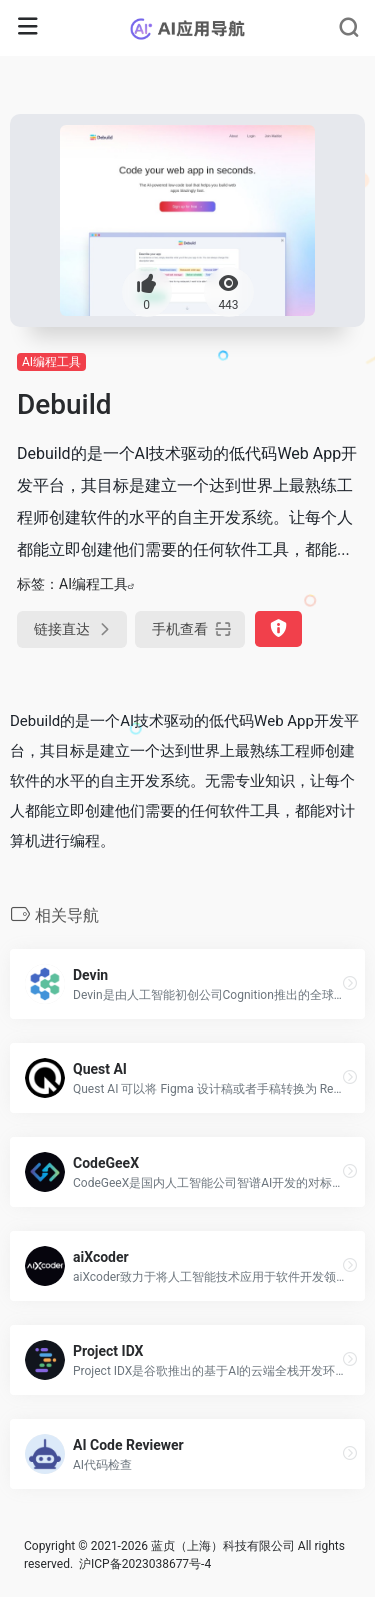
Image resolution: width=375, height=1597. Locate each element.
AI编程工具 (51, 362)
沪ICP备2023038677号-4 (145, 1564)
